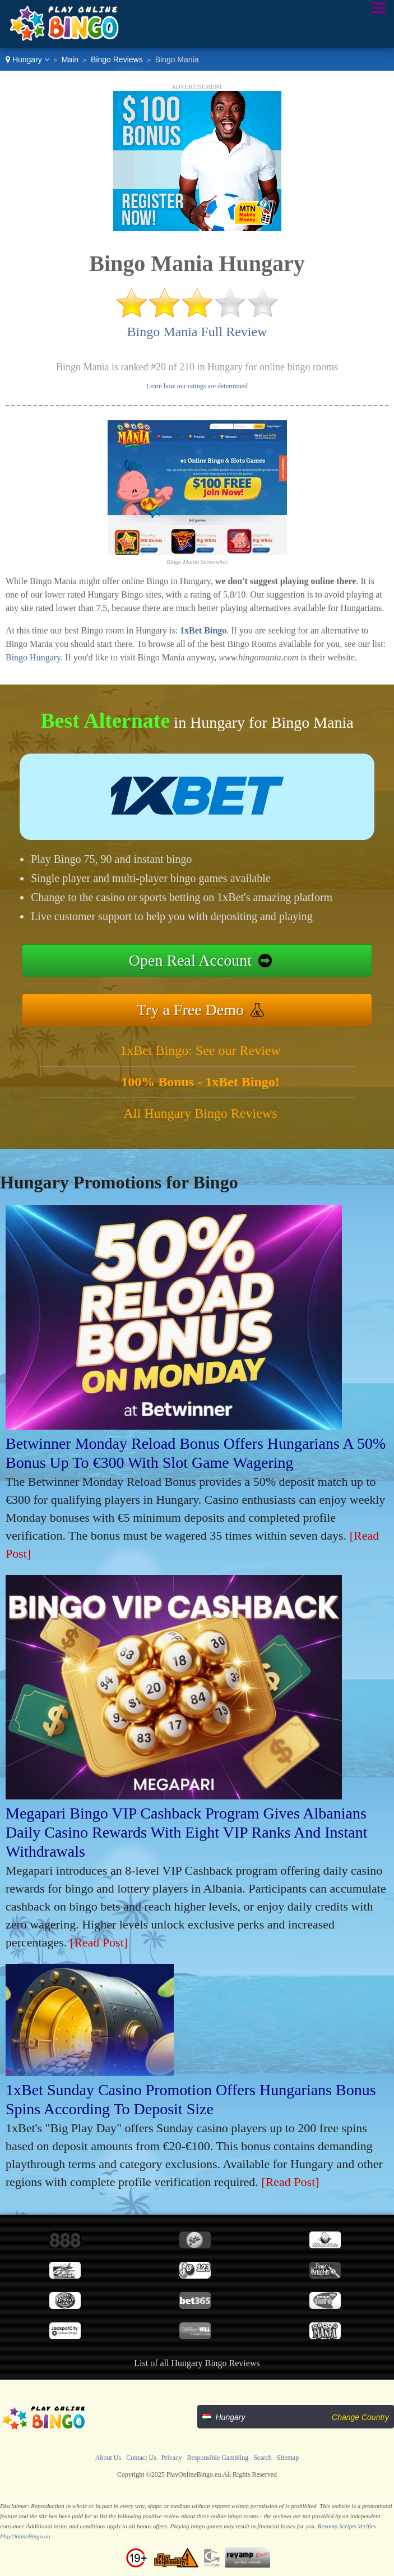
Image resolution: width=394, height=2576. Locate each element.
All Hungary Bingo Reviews (200, 1113)
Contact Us (141, 2458)
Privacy (171, 2458)
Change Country (360, 2417)
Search (262, 2458)
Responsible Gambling (218, 2458)
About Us (108, 2458)
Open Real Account (190, 960)
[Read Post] (99, 1942)
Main (70, 59)
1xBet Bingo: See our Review (200, 1050)
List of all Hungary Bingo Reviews (196, 2363)
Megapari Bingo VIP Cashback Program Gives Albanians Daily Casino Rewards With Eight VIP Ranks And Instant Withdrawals (186, 1832)
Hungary (27, 59)
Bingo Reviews (117, 59)
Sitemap (288, 2458)
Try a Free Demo (190, 1009)
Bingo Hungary (33, 657)
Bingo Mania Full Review (197, 331)
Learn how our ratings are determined (197, 386)
